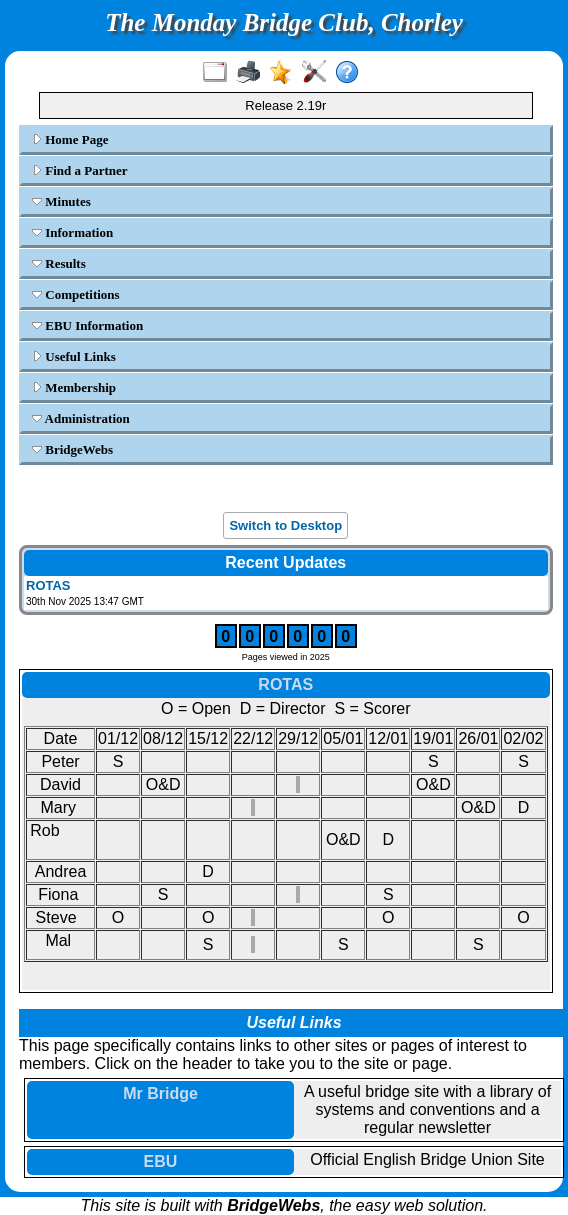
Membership (74, 387)
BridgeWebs (72, 449)
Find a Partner (80, 170)
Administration (81, 418)
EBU (161, 1161)
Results (59, 263)
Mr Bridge (160, 1093)
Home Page (70, 139)
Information (72, 232)
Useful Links (74, 356)
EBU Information (87, 325)
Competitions (76, 294)
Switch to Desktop (285, 525)
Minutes (61, 201)
